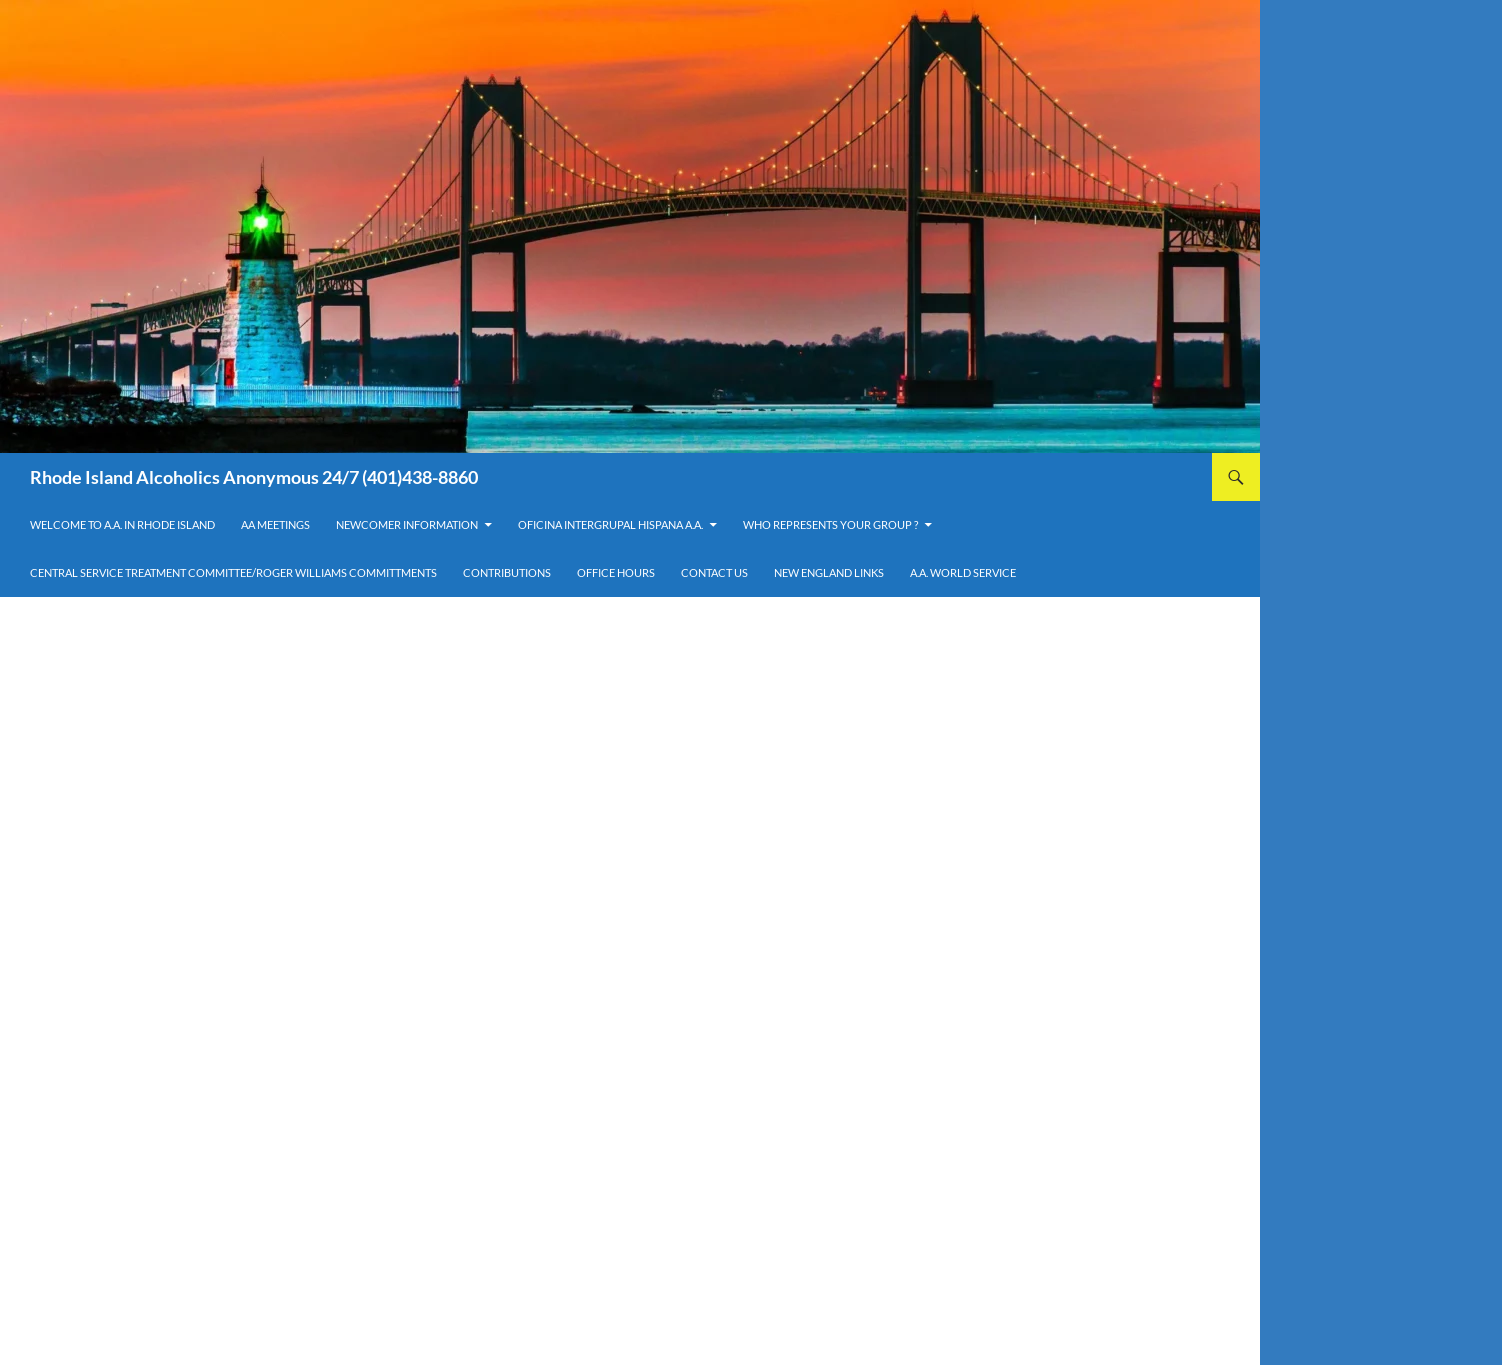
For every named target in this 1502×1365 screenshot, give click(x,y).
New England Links (829, 572)
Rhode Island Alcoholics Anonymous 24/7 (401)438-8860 (254, 477)
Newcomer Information (407, 524)
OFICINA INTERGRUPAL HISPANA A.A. (610, 524)
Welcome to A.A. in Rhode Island (122, 524)
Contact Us (714, 572)
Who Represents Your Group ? (830, 524)
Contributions (507, 572)
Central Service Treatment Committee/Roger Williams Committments (233, 572)
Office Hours (616, 572)
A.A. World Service (963, 572)
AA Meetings (275, 524)
